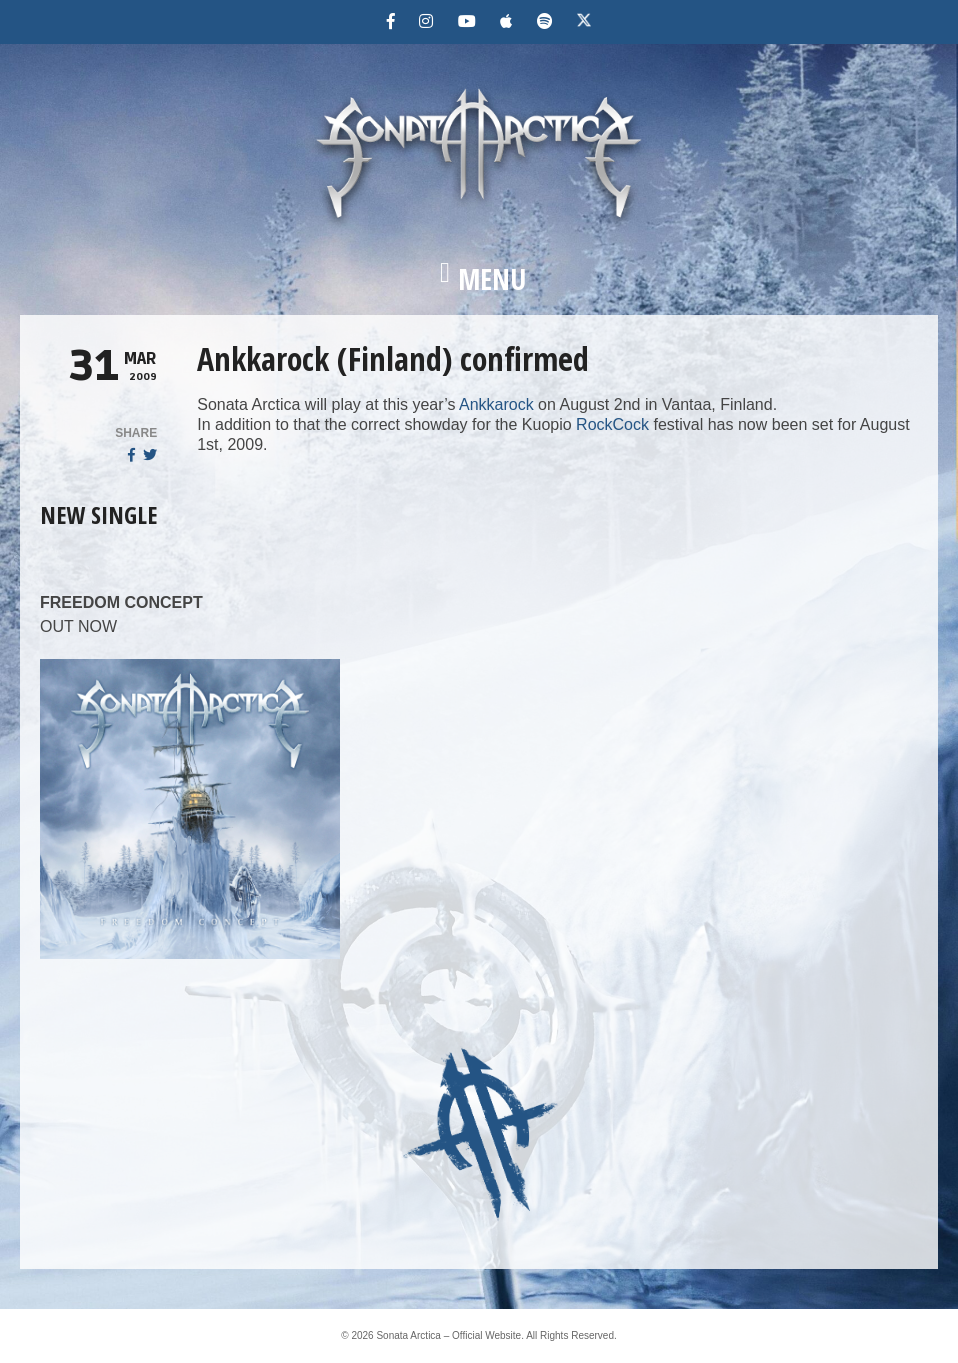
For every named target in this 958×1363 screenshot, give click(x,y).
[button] (479, 279)
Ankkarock (496, 404)
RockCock (612, 424)
